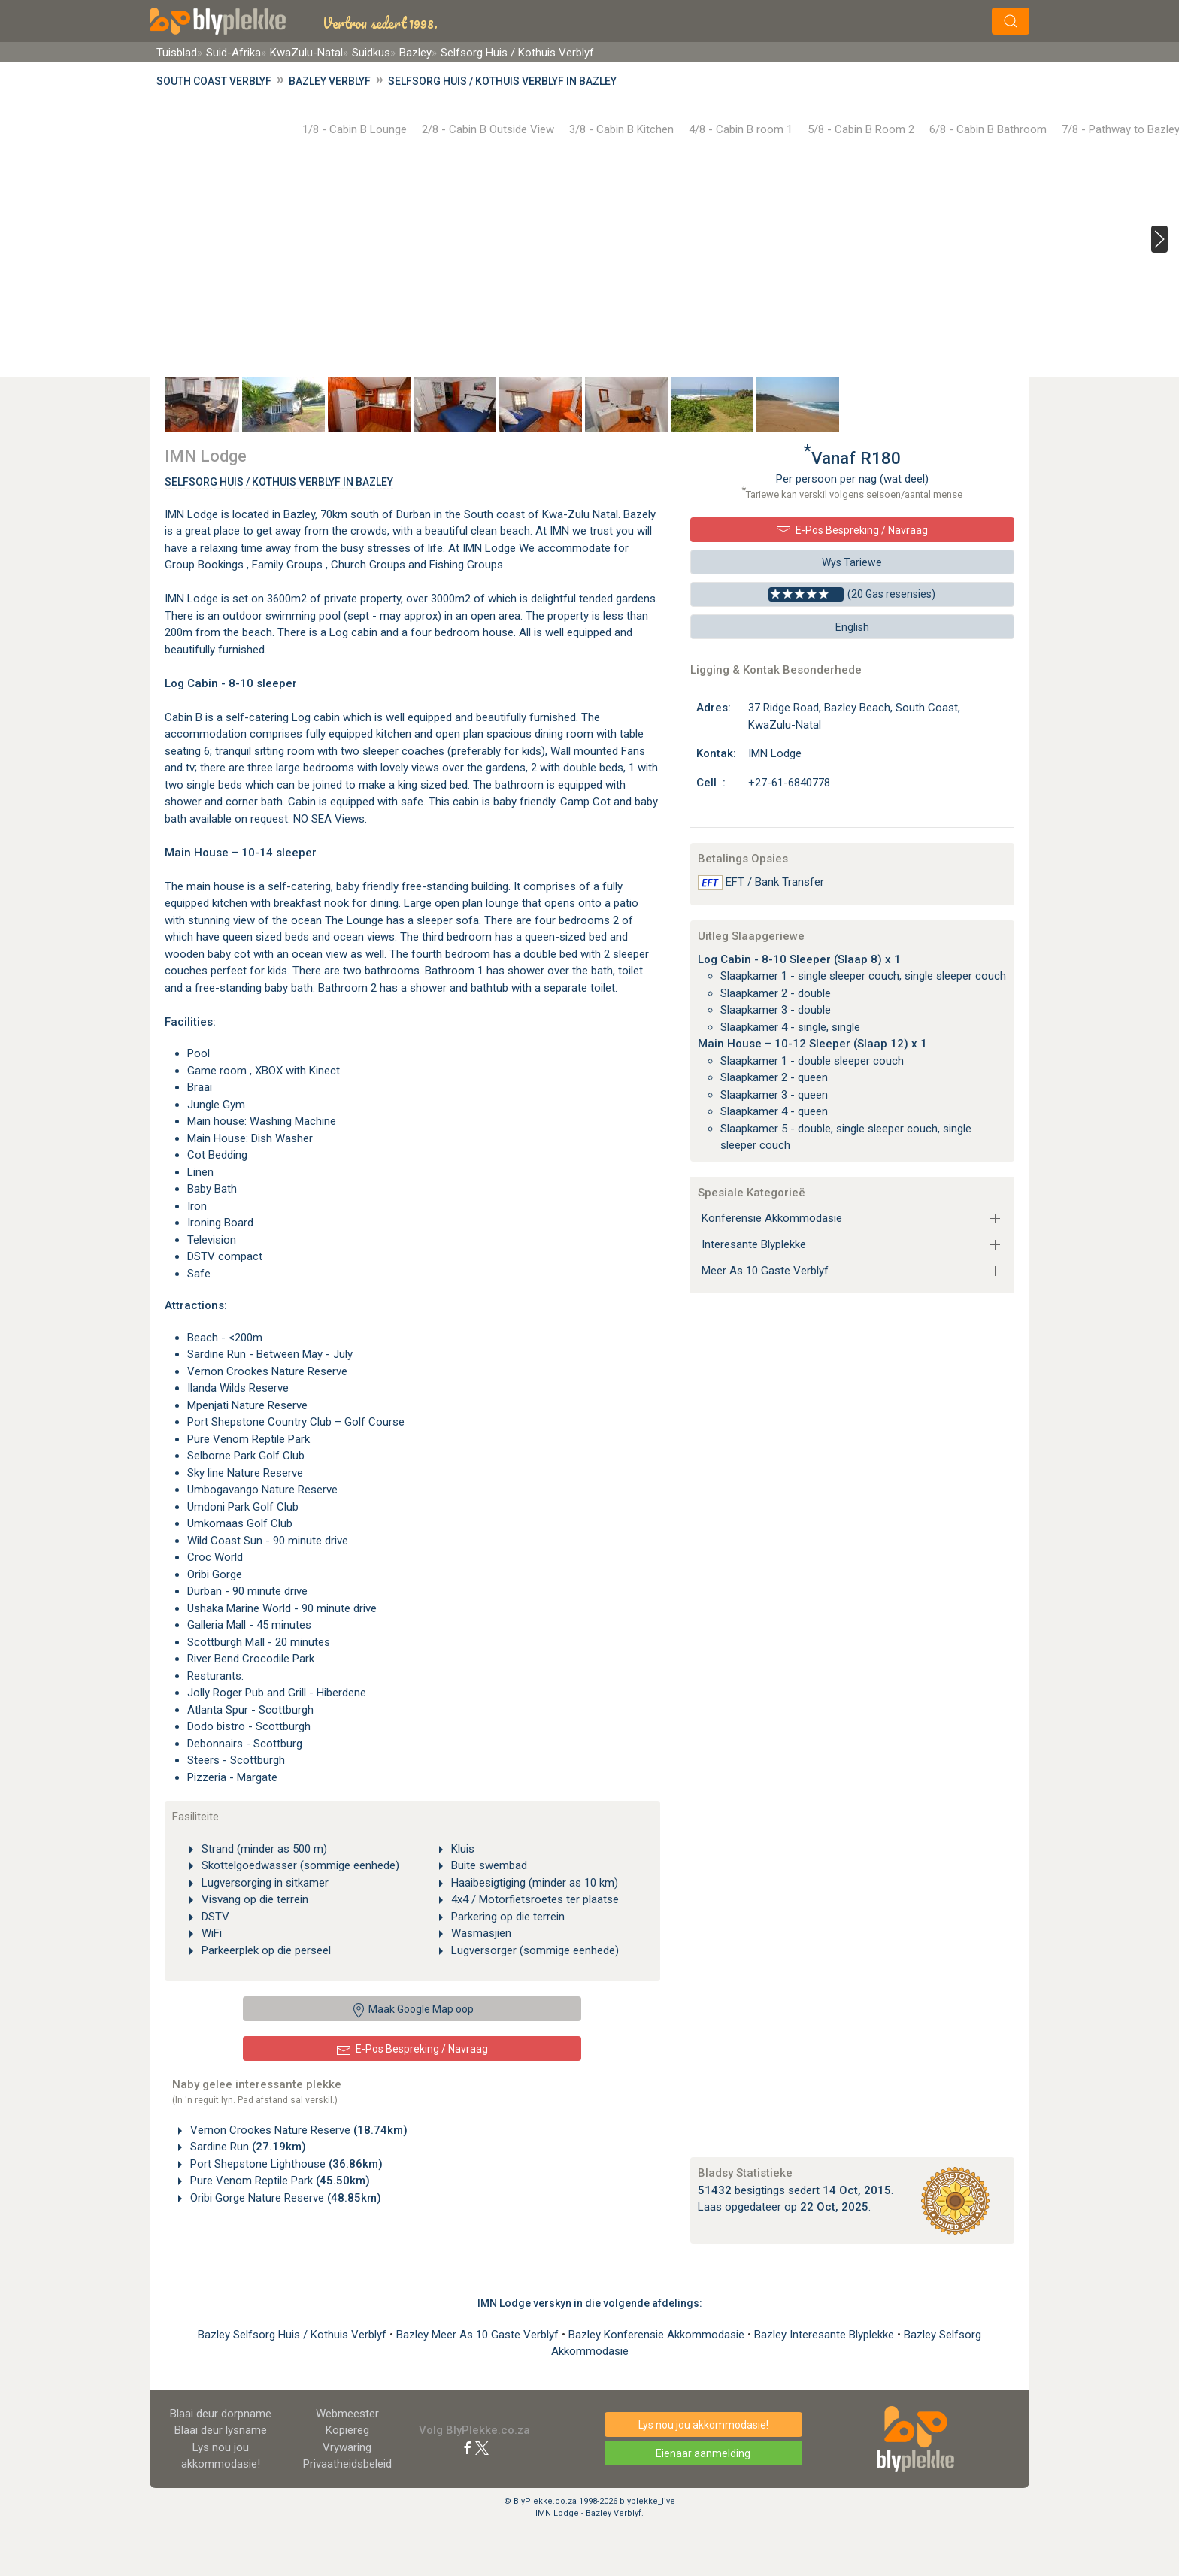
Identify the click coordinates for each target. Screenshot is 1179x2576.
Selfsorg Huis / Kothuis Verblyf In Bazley (279, 482)
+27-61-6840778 (789, 782)
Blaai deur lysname (220, 2430)
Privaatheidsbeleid (347, 2464)
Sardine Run (246, 2146)
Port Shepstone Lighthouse (285, 2164)
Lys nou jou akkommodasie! (703, 2425)
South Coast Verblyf (213, 81)
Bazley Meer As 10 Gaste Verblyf (479, 2334)
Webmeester (347, 2413)
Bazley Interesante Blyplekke (825, 2334)
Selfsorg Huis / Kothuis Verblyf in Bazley (502, 81)
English (852, 627)
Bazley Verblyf (330, 81)
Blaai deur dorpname (220, 2413)
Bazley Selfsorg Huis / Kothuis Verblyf (293, 2334)
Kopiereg (347, 2430)
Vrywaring (347, 2447)
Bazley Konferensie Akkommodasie (657, 2334)
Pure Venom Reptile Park (278, 2180)
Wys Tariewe (852, 562)
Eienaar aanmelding (703, 2453)
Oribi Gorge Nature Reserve (284, 2198)
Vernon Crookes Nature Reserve (297, 2130)
